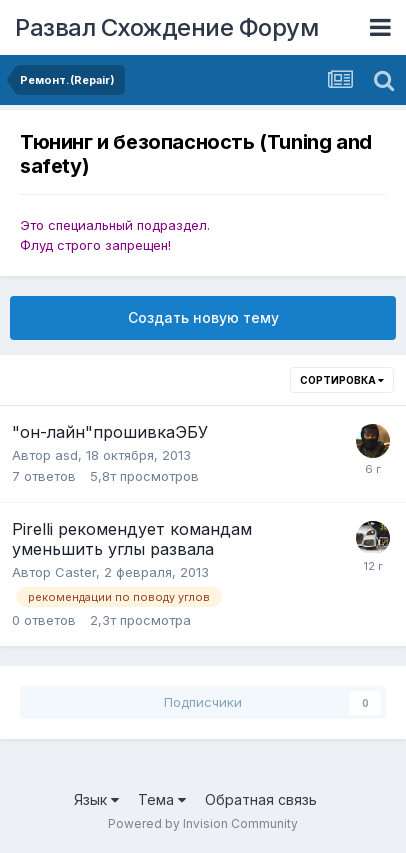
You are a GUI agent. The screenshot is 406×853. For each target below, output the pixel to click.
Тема (162, 799)
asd (66, 455)
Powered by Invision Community (203, 823)
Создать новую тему (203, 317)
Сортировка (342, 380)
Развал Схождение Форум (166, 27)
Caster (75, 572)
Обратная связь (261, 799)
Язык (96, 799)
